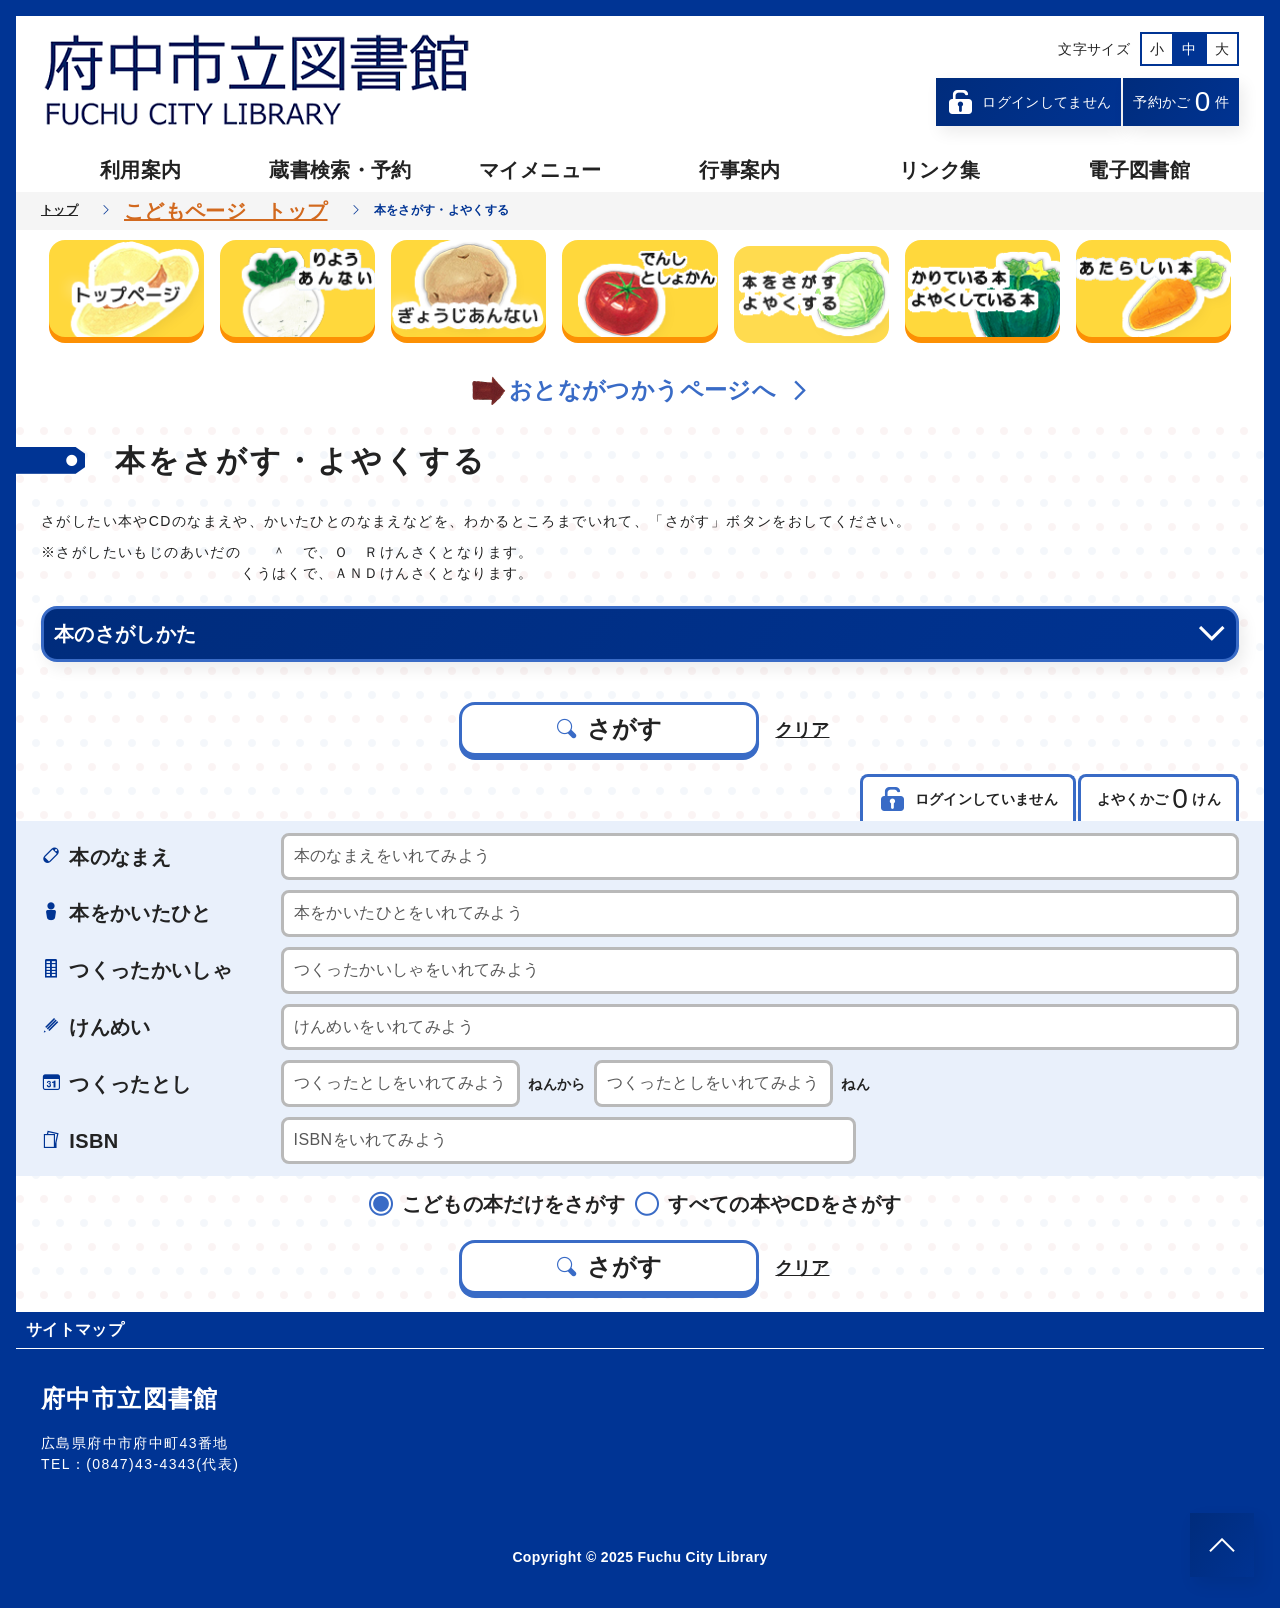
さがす (608, 728)
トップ (59, 210)
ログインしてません (1029, 102)
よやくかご (1158, 799)
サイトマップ (75, 1330)
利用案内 (140, 170)
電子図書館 (1139, 170)
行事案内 (739, 170)
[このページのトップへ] (1222, 1545)
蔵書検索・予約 (340, 170)
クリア (803, 729)
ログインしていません (966, 800)
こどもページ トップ (226, 211)
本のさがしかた (640, 634)
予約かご (1181, 101)
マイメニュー (540, 170)
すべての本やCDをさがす (776, 1204)
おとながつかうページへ (640, 391)
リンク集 (939, 170)
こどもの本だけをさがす (506, 1204)
